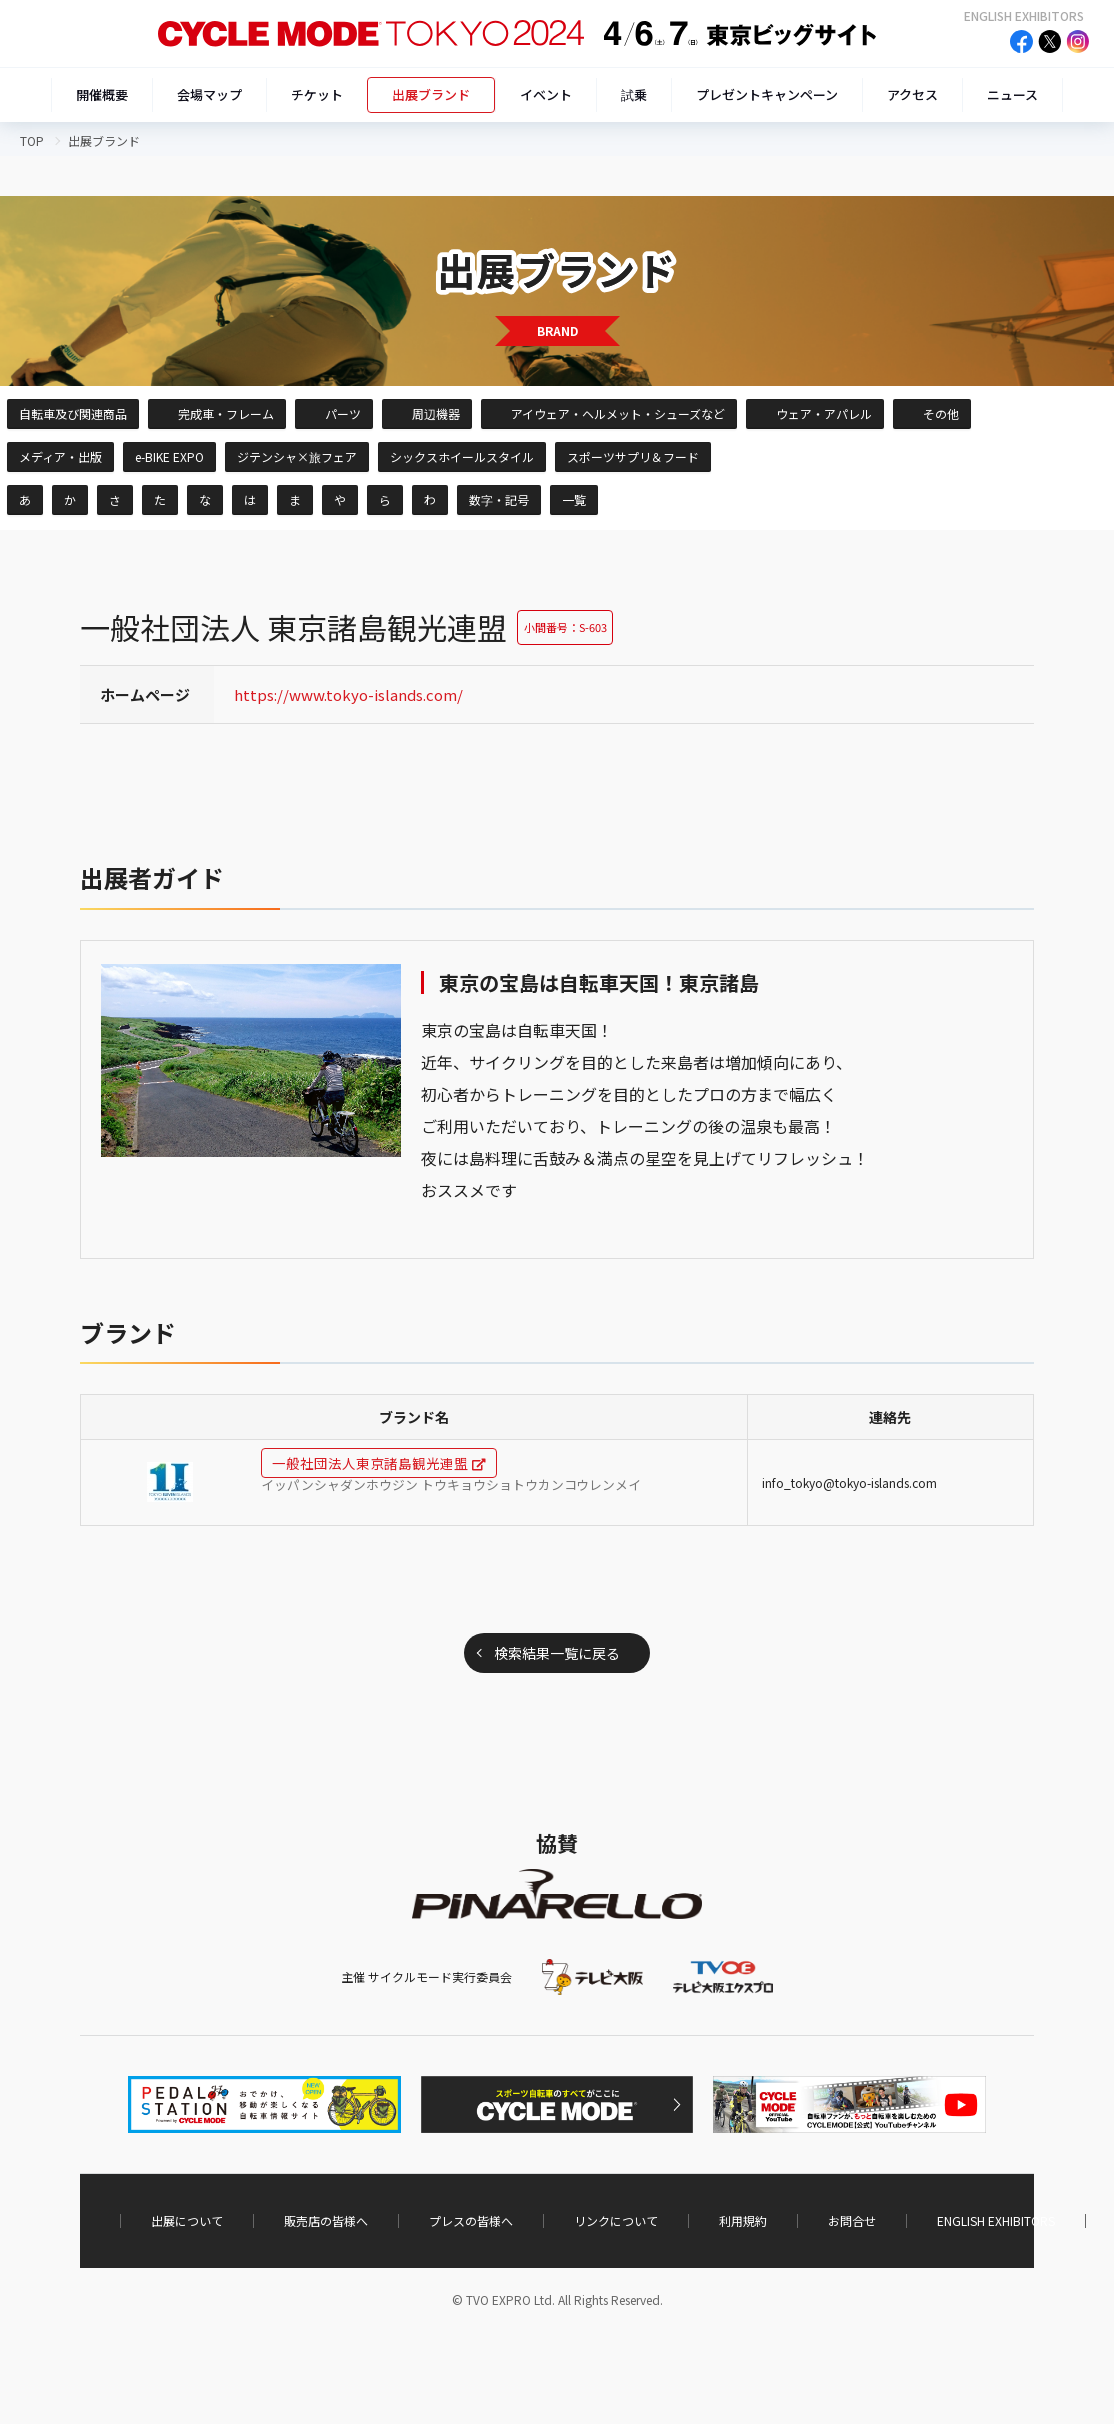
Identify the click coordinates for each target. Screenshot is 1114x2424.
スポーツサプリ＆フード (633, 456)
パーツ (343, 413)
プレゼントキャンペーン (767, 94)
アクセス (912, 94)
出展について (187, 2221)
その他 (941, 413)
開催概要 (102, 94)
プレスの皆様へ (471, 2221)
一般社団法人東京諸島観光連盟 (370, 1463)
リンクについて (616, 2221)
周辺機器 (436, 413)
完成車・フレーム (226, 413)
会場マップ (209, 94)
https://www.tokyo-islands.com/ (348, 694)
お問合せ (852, 2221)
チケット (317, 94)
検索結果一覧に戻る (557, 1653)
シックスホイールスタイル (462, 456)
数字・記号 (499, 499)
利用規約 (743, 2221)
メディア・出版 (60, 456)
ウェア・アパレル (824, 413)
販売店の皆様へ (326, 2221)
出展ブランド (431, 94)
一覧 (574, 499)
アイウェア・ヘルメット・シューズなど (618, 413)
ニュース (1012, 94)
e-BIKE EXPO (169, 456)
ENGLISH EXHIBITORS (1024, 15)
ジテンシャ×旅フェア (297, 456)
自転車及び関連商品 (73, 413)
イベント (546, 94)
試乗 (634, 94)
